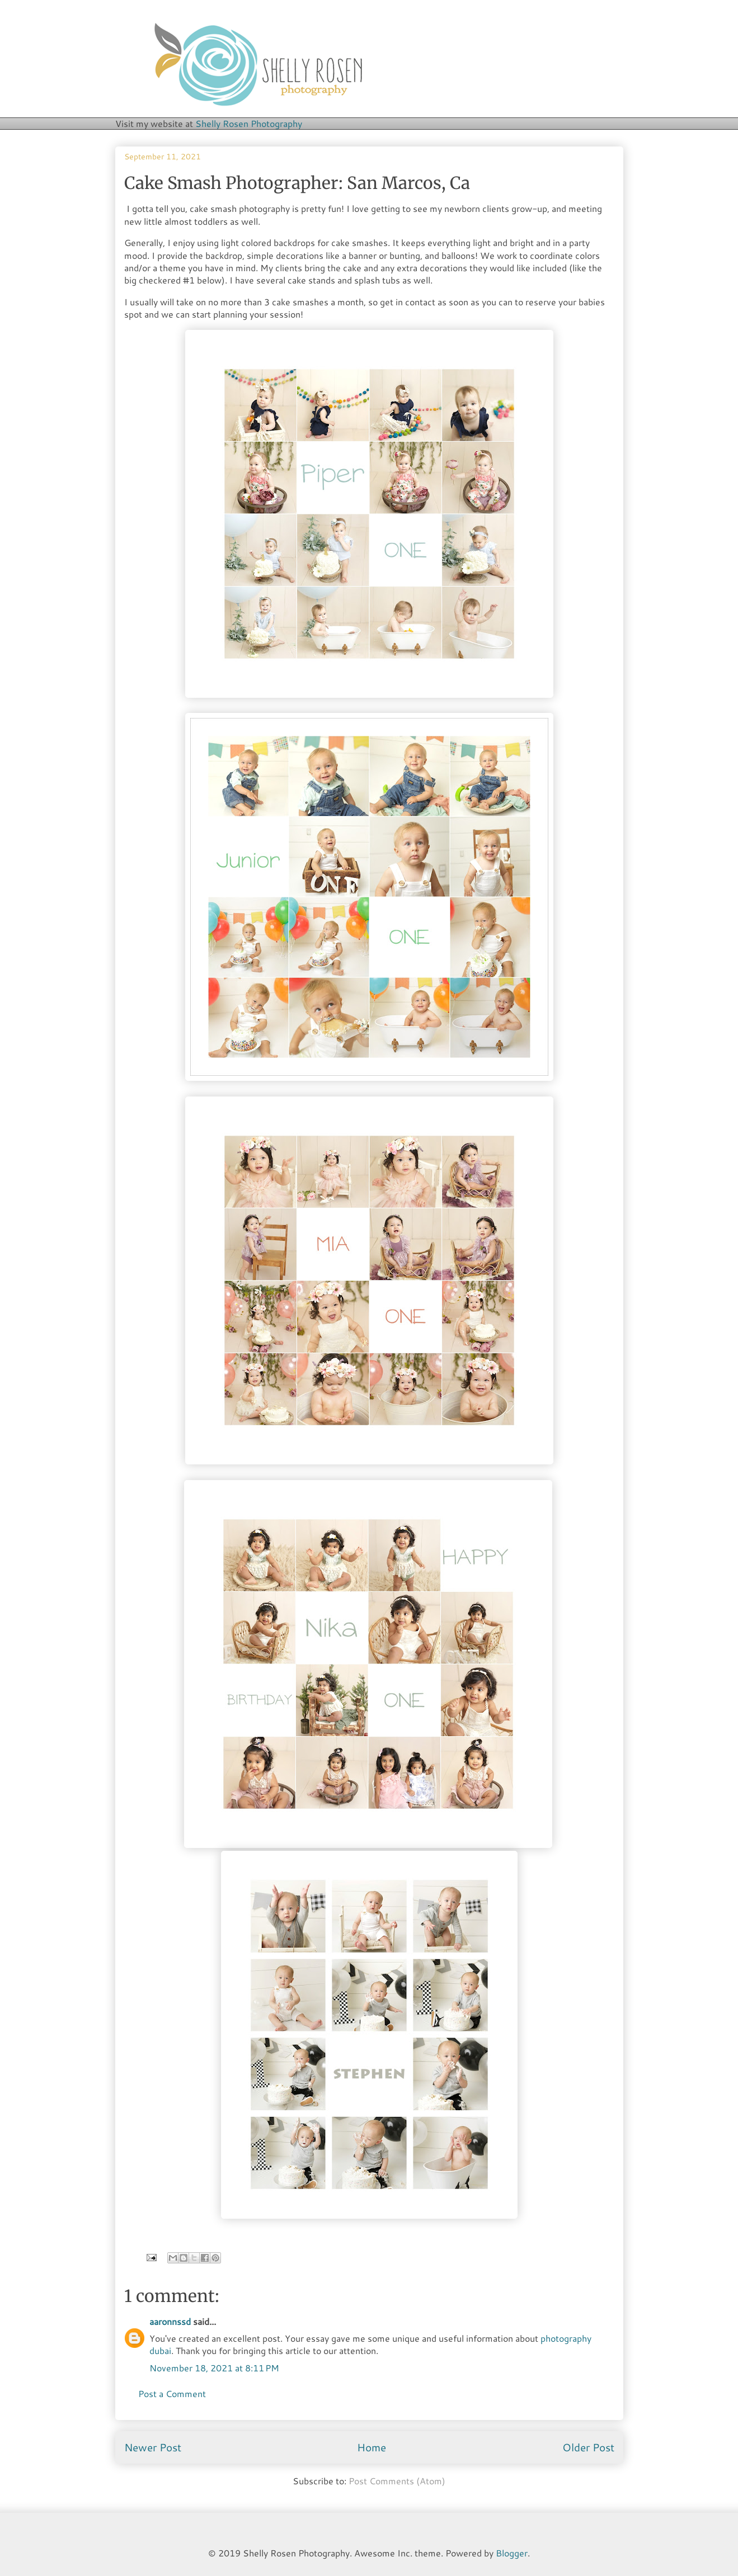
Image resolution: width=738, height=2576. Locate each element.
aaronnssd (170, 2321)
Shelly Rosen (248, 123)
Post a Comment (172, 2393)
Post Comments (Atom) (397, 2480)
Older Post (588, 2447)
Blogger (512, 2552)
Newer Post (152, 2447)
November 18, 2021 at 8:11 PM (214, 2367)
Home (371, 2447)
